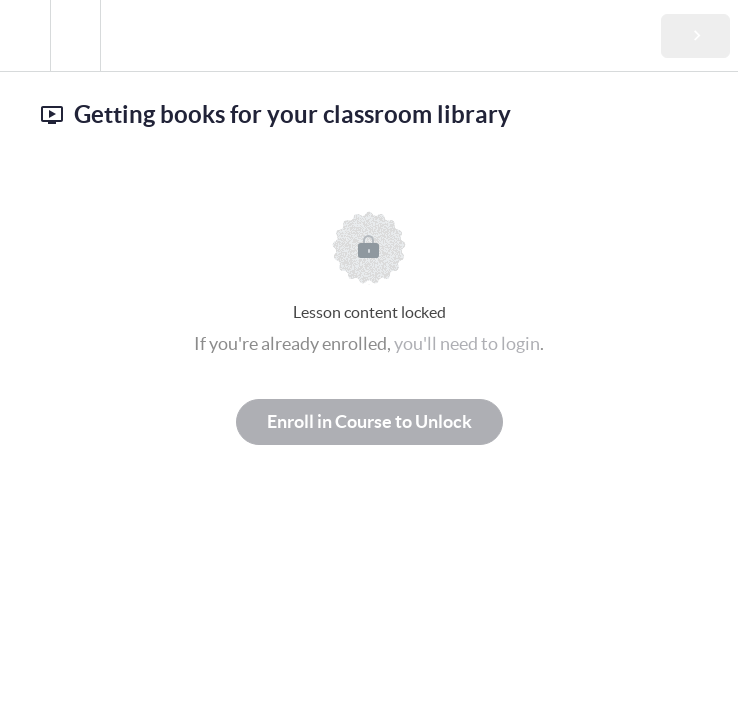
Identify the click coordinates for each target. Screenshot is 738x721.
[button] (25, 35)
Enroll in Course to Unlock (369, 421)
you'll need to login (467, 343)
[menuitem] (75, 35)
